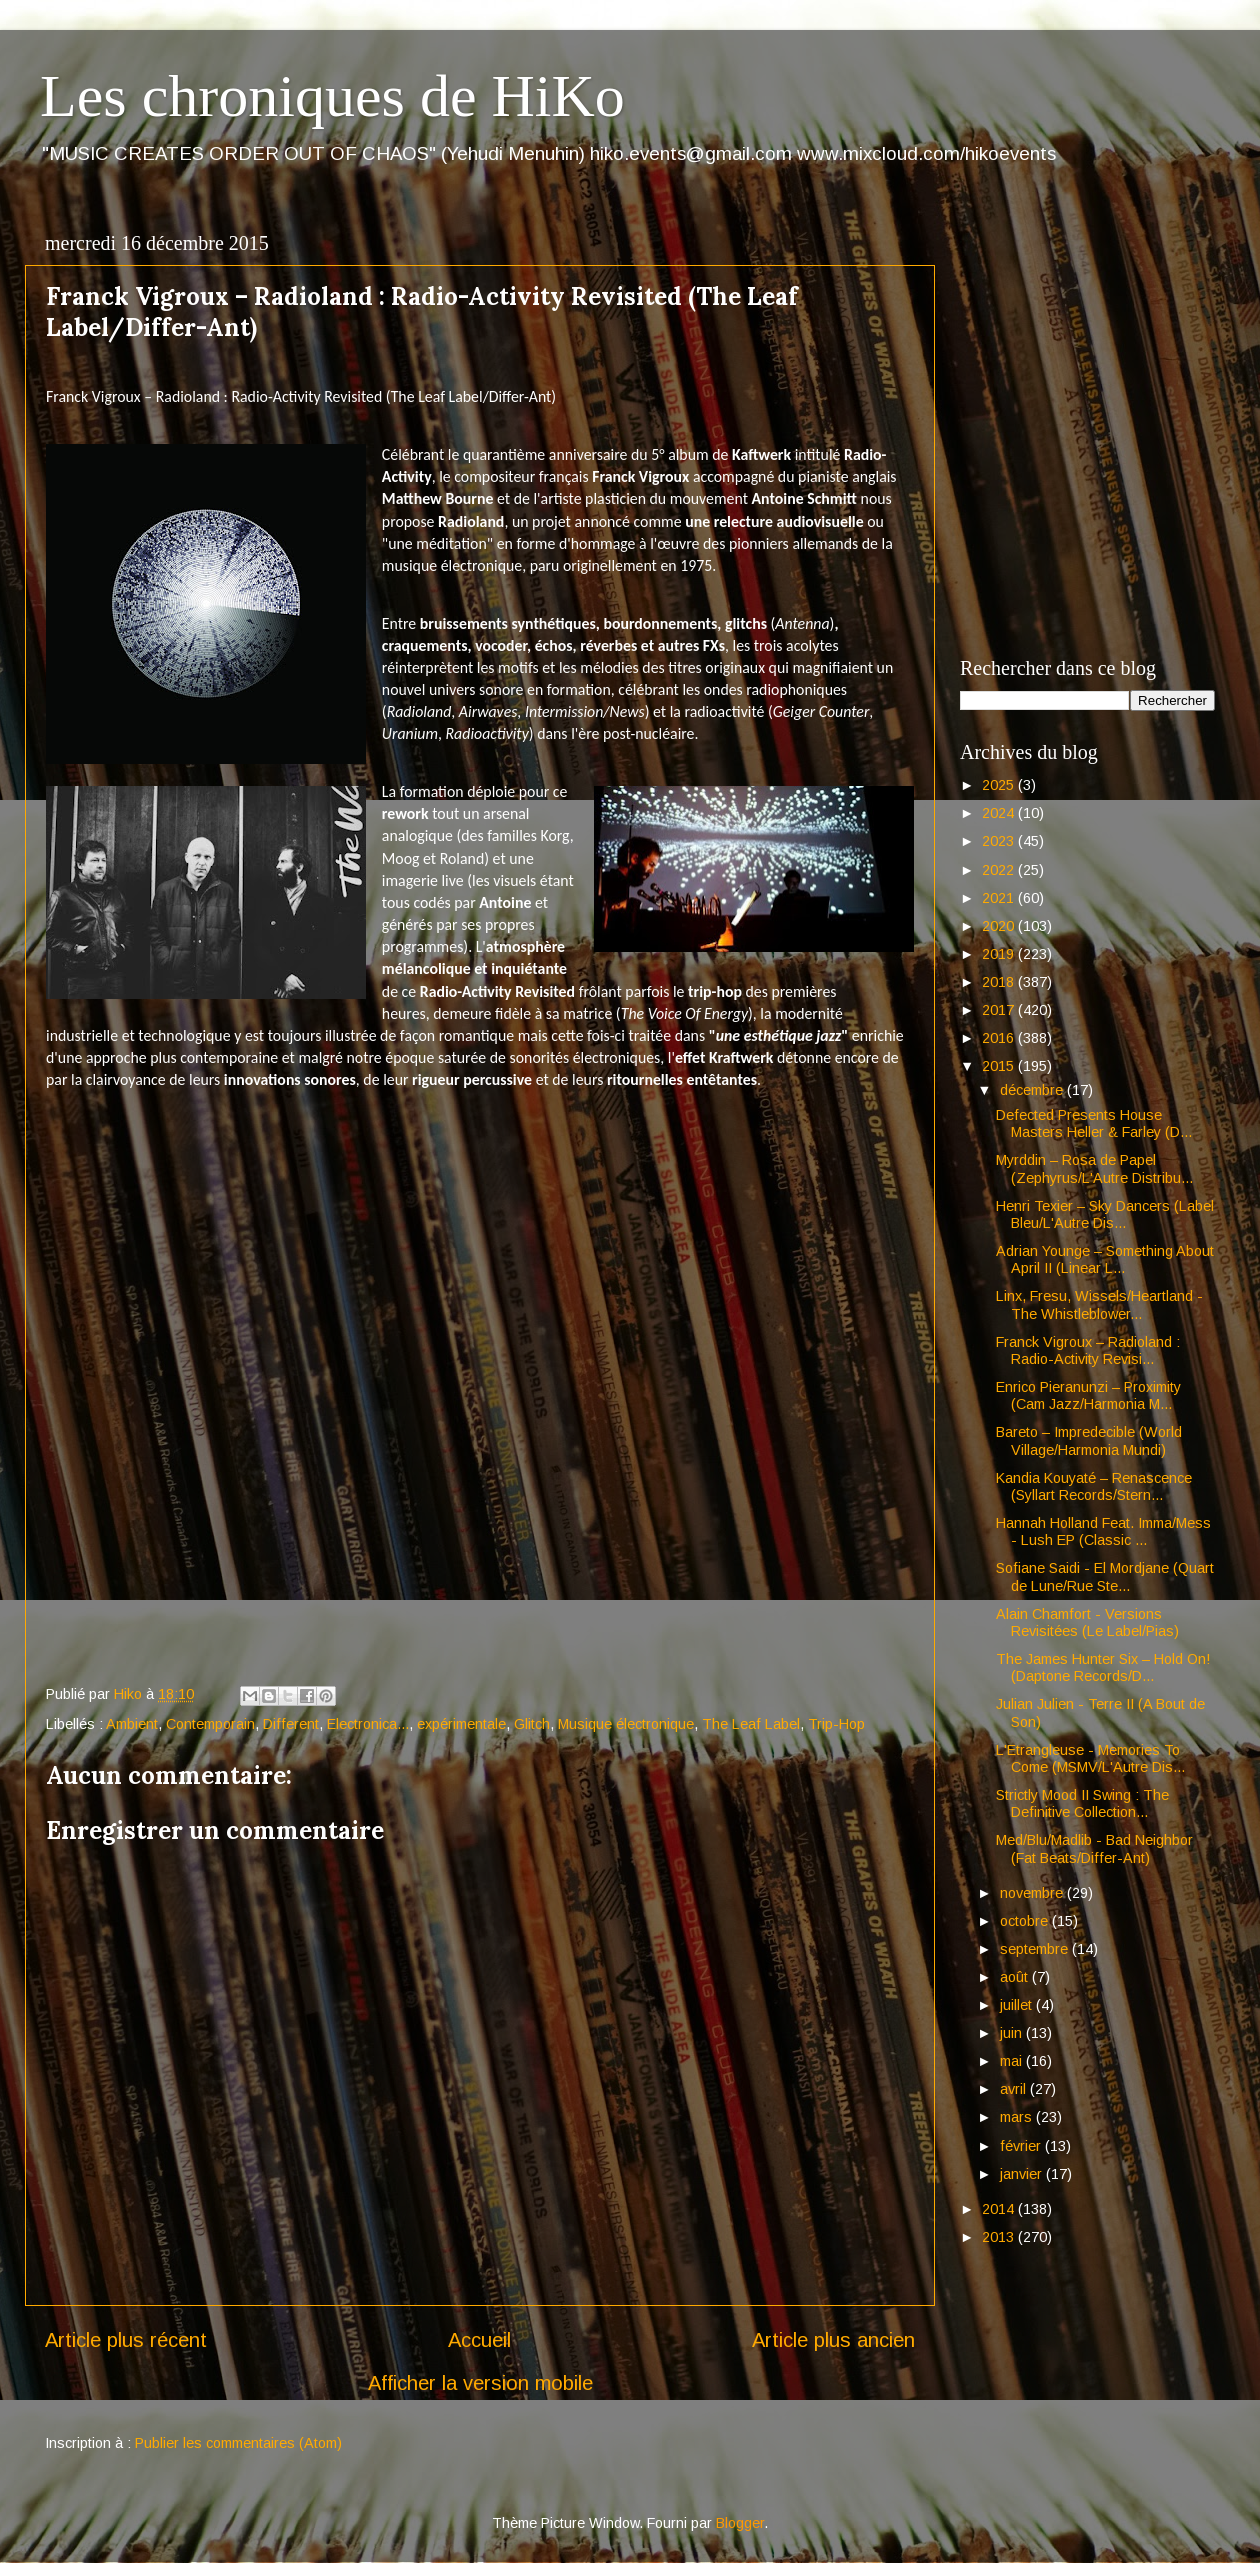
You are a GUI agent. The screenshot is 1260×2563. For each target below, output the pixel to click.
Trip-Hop (836, 1724)
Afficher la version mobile (480, 2383)
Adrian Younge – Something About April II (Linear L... (1105, 1259)
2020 (1000, 926)
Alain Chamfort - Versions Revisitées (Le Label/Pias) (1087, 1622)
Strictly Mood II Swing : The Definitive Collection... (1082, 1803)
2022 (1000, 870)
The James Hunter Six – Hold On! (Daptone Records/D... (1103, 1667)
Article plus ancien (833, 2340)
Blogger (740, 2523)
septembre (1036, 1949)
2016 (1000, 1038)
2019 (1000, 954)
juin (1013, 2033)
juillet (1018, 2005)
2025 (1000, 785)
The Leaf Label (751, 1724)
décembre (1033, 1090)
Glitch (532, 1724)
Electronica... (368, 1724)
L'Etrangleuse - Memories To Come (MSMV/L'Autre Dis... (1090, 1758)
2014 (1000, 2209)
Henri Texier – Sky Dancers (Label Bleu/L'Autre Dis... (1105, 1214)
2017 (1000, 1010)
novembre (1033, 1893)
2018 (1000, 982)
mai (1013, 2061)
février (1022, 2146)
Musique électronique (626, 1724)
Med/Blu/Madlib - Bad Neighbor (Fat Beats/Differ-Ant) (1094, 1848)
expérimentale (461, 1724)
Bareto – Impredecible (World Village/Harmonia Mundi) (1089, 1440)
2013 (1000, 2237)
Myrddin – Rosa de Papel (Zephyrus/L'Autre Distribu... (1094, 1168)
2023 (1000, 841)
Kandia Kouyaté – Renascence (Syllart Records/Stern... (1094, 1486)
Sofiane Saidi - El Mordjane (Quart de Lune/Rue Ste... (1105, 1576)
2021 (1000, 898)
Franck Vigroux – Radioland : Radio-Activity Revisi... (1088, 1350)
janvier (1023, 2174)
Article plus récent (126, 2340)
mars (1018, 2117)
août (1016, 1977)
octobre (1026, 1921)
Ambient (132, 1724)
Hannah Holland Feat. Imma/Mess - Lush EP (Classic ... (1103, 1531)
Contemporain (210, 1724)
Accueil (479, 2340)
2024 (1000, 813)
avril (1015, 2089)
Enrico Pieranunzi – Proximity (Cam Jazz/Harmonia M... (1088, 1395)
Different (291, 1724)
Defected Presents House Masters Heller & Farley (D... (1094, 1123)
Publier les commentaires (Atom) (238, 2443)
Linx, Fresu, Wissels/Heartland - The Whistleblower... (1099, 1304)
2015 (1000, 1066)
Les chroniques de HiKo (332, 96)
